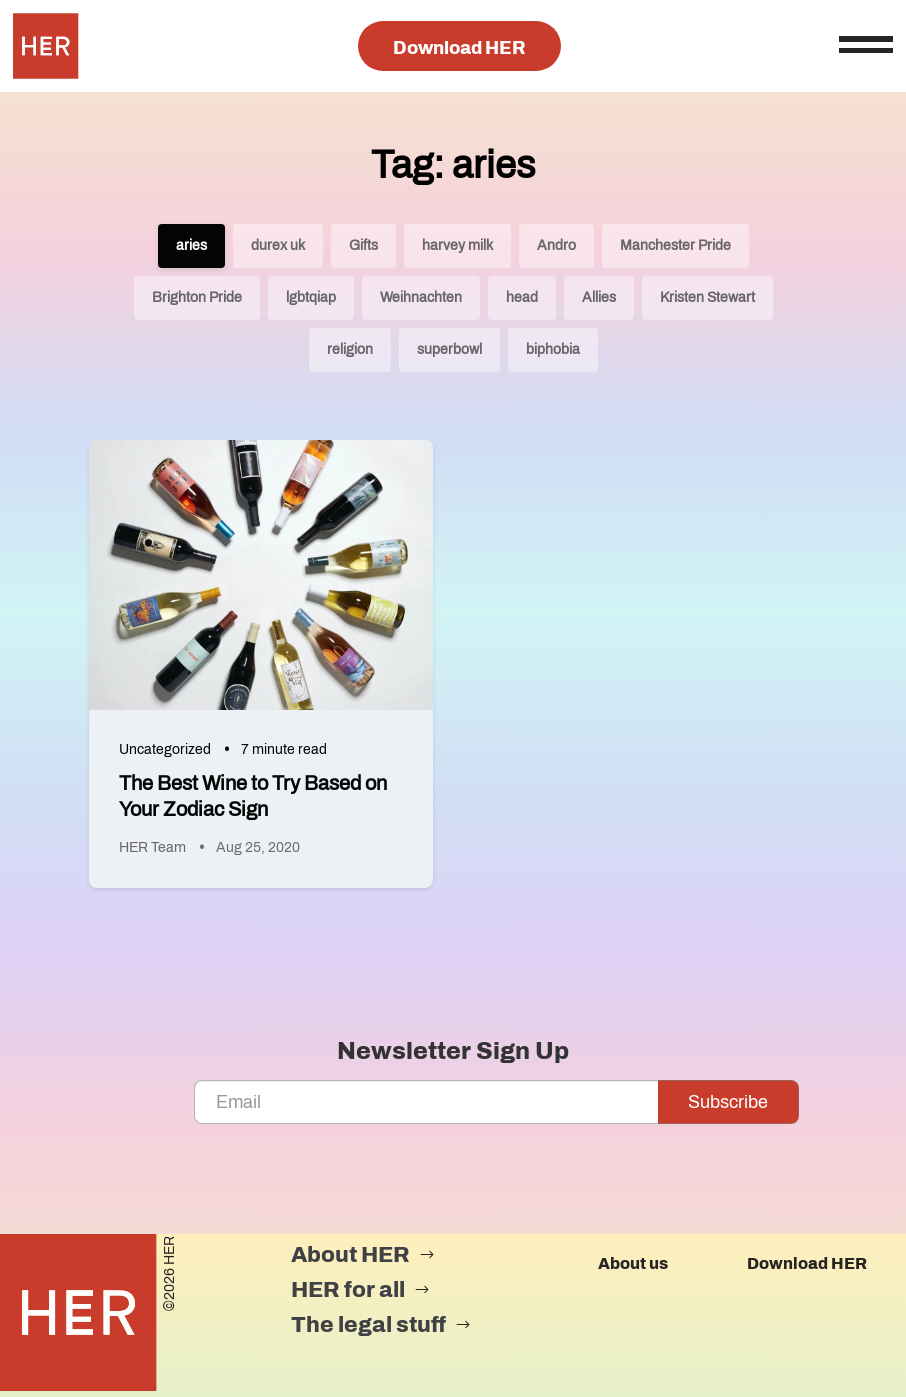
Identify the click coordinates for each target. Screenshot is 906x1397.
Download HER (459, 48)
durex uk (278, 245)
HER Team (152, 847)
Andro (556, 245)
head (522, 297)
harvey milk (457, 245)
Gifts (363, 245)
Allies (599, 297)
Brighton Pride (197, 297)
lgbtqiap (311, 297)
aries (191, 245)
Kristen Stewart (707, 297)
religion (350, 349)
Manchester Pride (675, 245)
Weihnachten (421, 297)
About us (633, 1263)
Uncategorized (165, 749)
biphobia (553, 349)
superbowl (449, 349)
